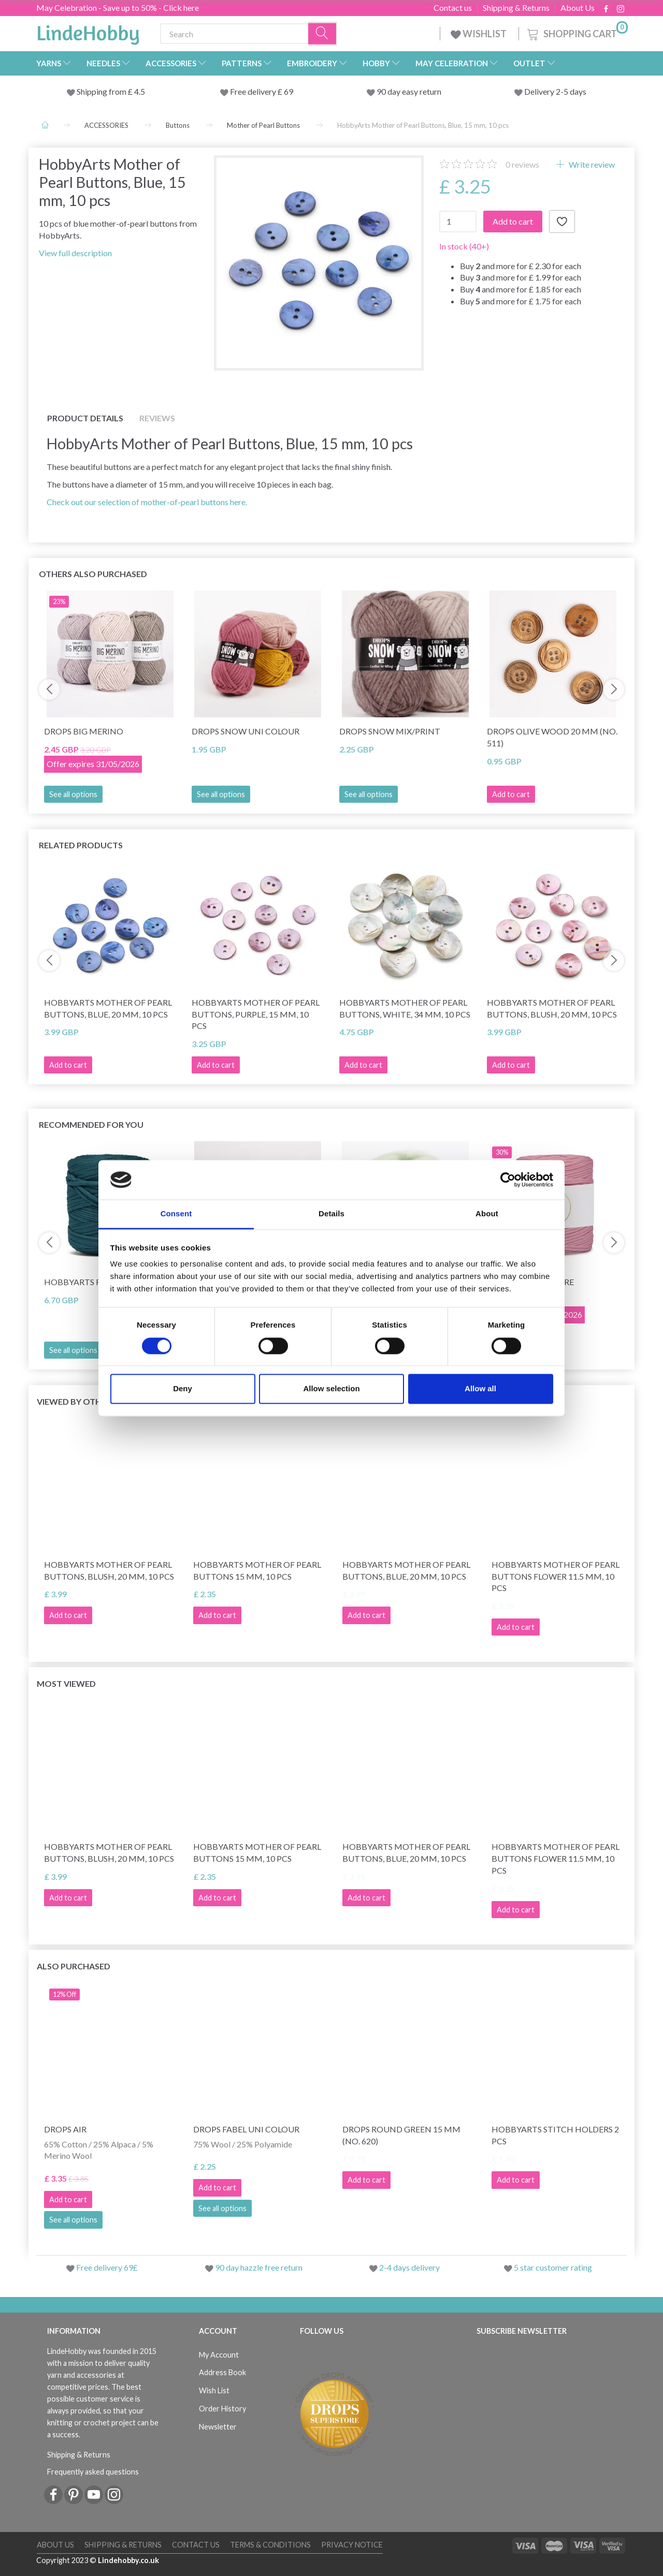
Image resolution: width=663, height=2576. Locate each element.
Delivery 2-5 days (555, 91)
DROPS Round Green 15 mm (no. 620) (401, 2135)
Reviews (157, 418)
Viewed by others (76, 1401)
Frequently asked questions (93, 2471)
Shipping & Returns (516, 7)
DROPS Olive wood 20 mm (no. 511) (552, 737)
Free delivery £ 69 (261, 91)
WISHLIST (479, 33)
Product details (85, 418)
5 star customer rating (553, 2267)
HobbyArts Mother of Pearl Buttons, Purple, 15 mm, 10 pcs (256, 1014)
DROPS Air (65, 2129)
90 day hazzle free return (258, 2267)
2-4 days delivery (409, 2267)
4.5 (139, 91)
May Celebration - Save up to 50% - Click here (117, 7)
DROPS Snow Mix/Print (389, 731)
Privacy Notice (352, 2544)
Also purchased (73, 1966)
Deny (182, 1389)
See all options (73, 794)
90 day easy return (409, 91)
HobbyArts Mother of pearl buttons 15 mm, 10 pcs (257, 1570)
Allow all (480, 1389)
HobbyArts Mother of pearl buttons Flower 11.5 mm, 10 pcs (555, 1576)
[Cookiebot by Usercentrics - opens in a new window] (508, 1179)
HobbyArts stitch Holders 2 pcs (555, 2135)
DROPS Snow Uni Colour (245, 731)
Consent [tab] (176, 1214)
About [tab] (486, 1214)
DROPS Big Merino (83, 731)
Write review (591, 164)
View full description (75, 253)
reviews (522, 164)
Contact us (453, 7)
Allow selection (331, 1389)
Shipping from (102, 91)
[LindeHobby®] (88, 31)
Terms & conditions (270, 2544)
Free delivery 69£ (107, 2267)
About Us (577, 7)
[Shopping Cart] (576, 32)
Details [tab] (331, 1214)
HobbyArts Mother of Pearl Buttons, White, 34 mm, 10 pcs (404, 1008)
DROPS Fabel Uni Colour (246, 2129)
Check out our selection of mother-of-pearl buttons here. (147, 502)
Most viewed (66, 1683)
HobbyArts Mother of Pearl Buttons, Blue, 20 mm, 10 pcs (108, 1008)
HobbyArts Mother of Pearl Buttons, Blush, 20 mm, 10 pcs (552, 1008)
